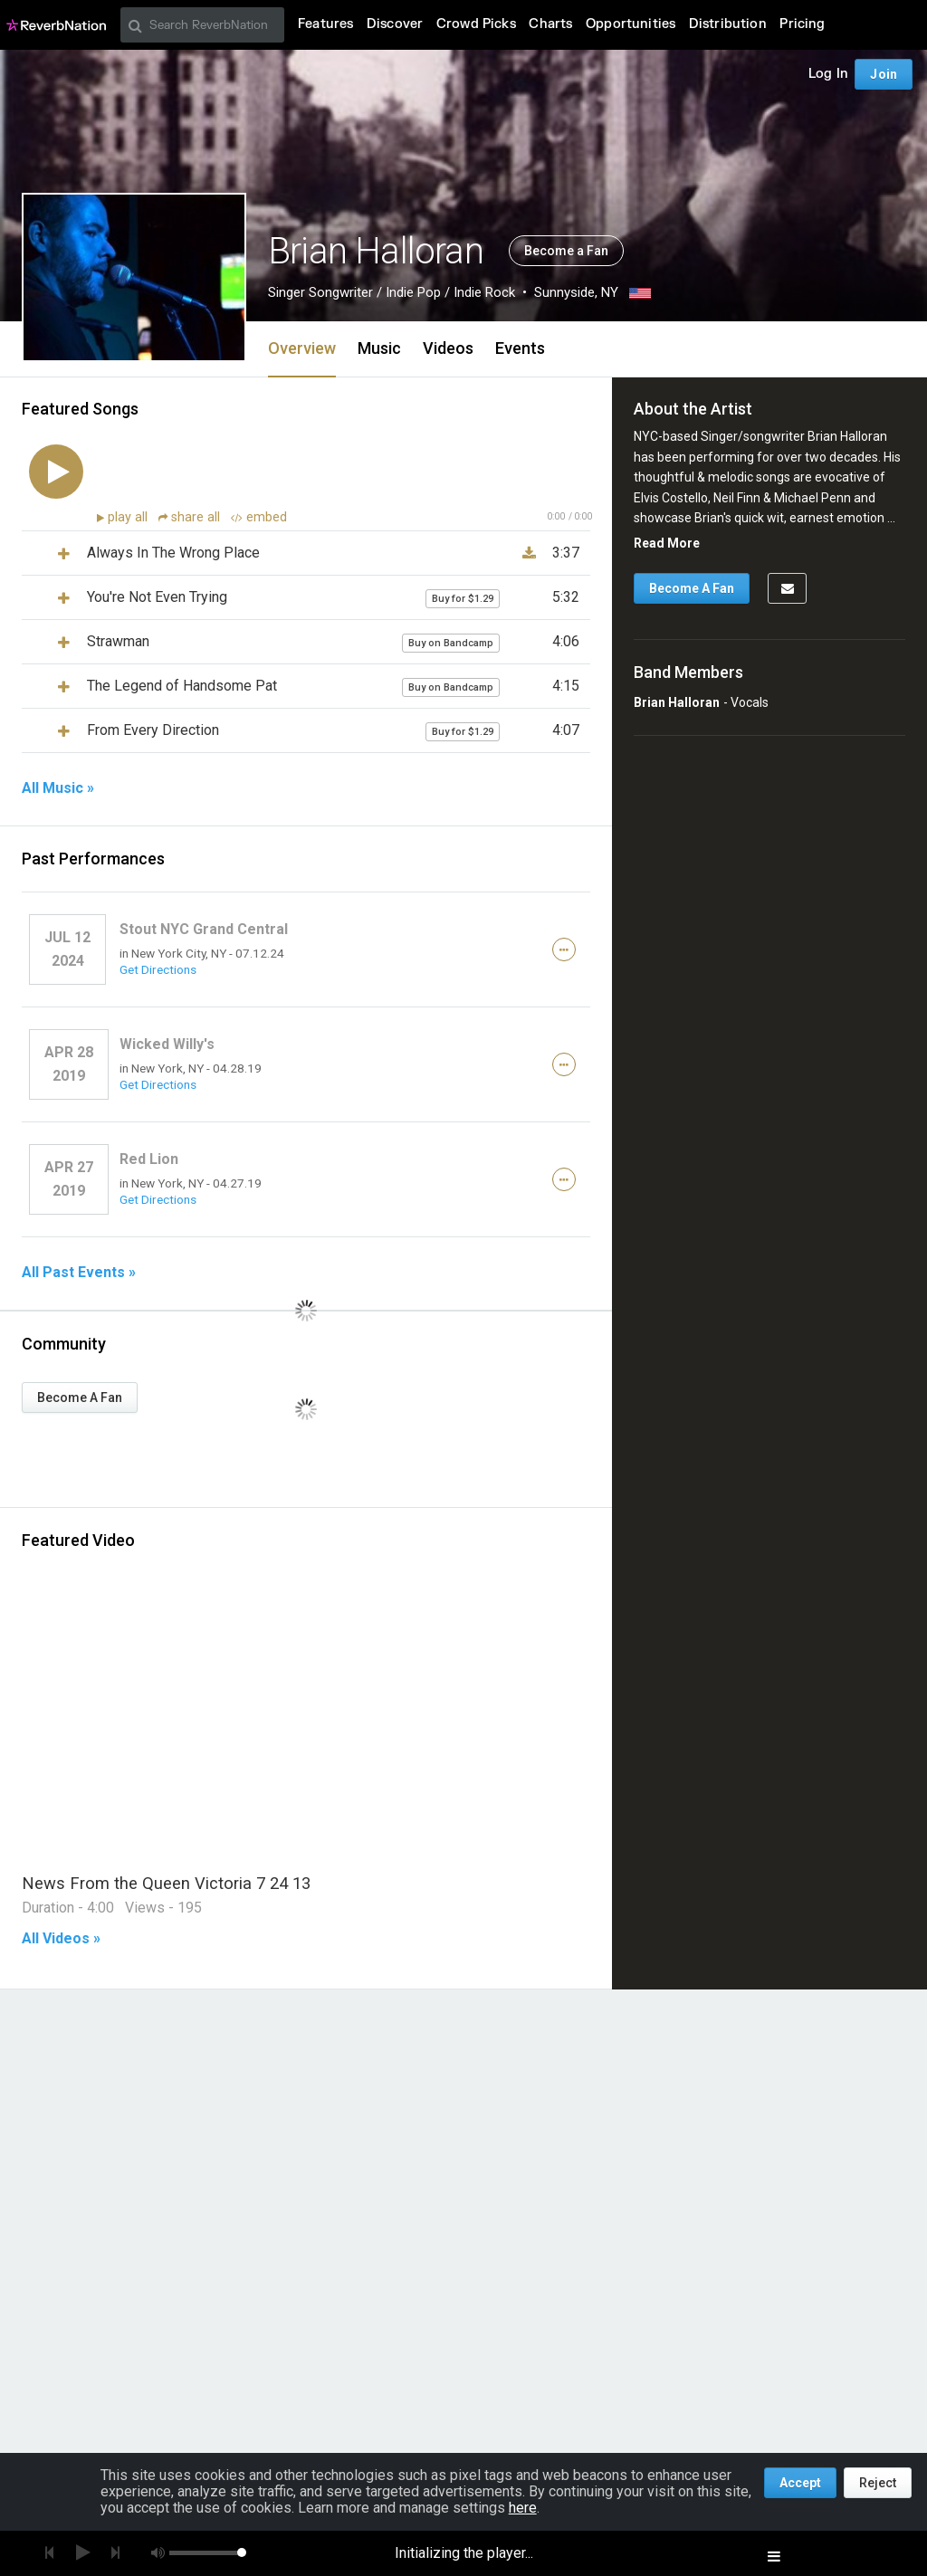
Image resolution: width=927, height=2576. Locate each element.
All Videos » (61, 1939)
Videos (448, 348)
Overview (302, 348)
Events (520, 348)
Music (379, 348)
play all (129, 517)
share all (191, 517)
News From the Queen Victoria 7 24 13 (166, 1883)
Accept (800, 2483)
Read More (667, 543)
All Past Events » (79, 1272)
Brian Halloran (677, 702)
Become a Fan (566, 250)
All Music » (58, 788)
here (523, 2507)
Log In (828, 73)
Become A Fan (79, 1397)
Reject (877, 2483)
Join (883, 74)
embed (259, 517)
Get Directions (157, 969)
